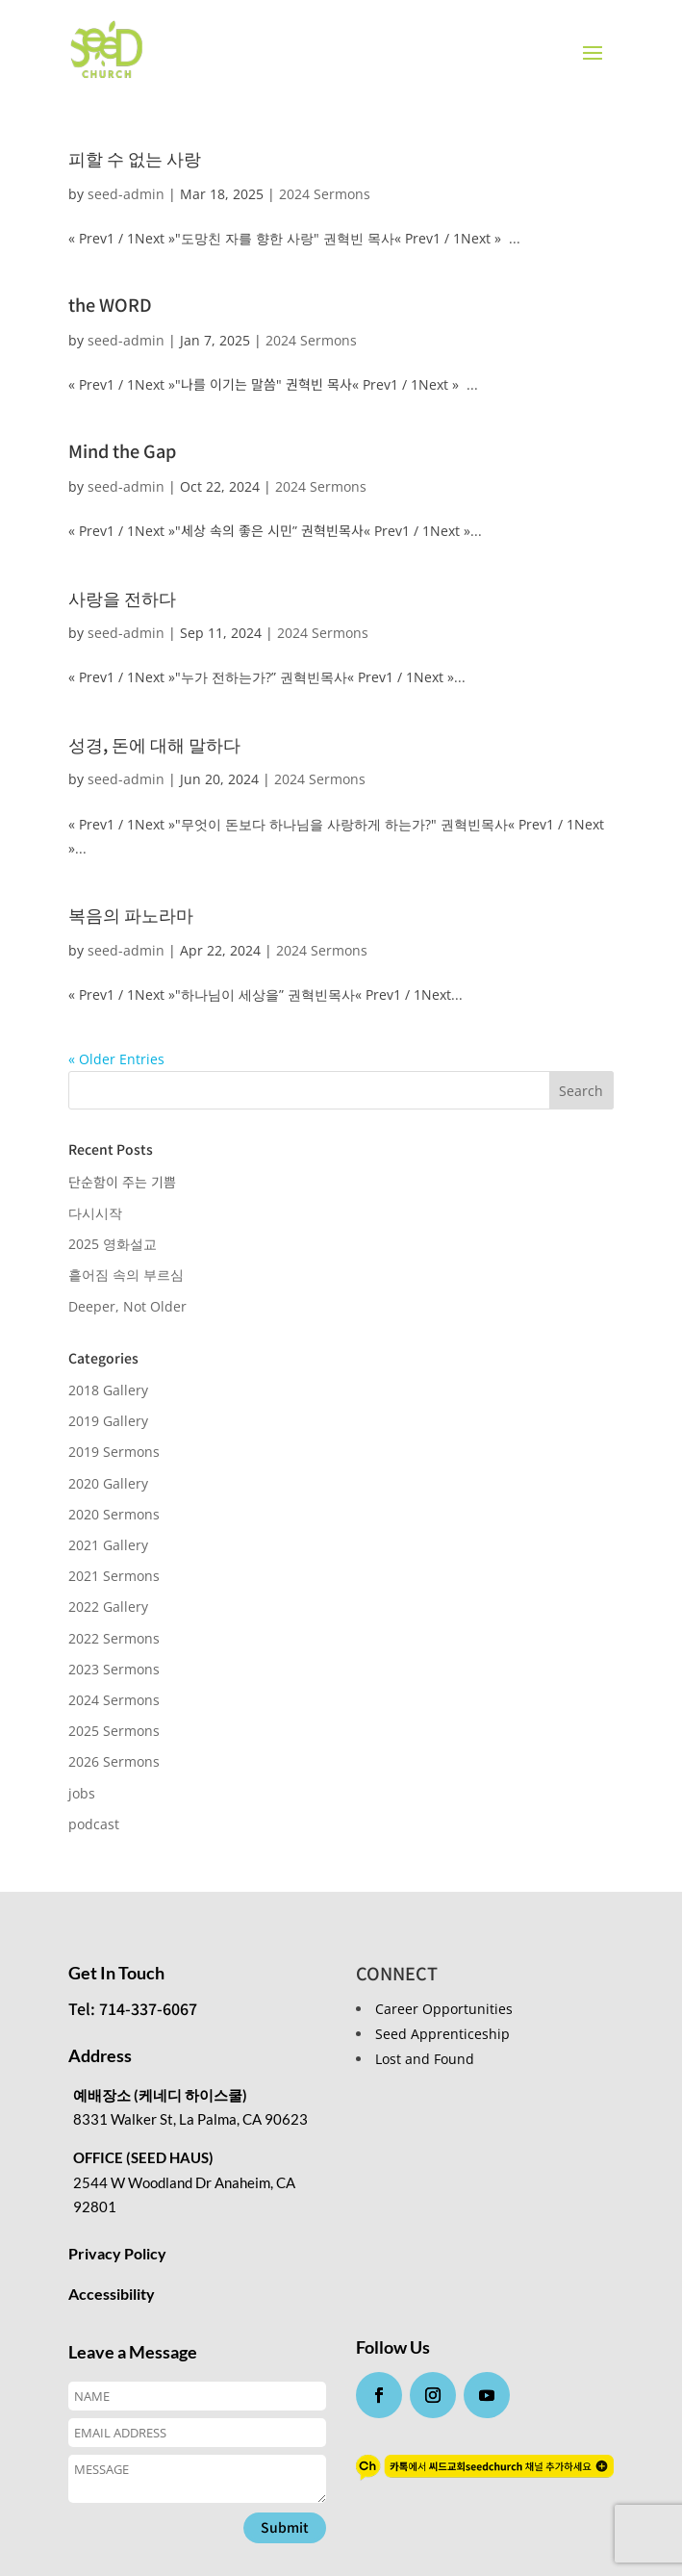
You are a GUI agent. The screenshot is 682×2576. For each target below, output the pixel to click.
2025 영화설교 (112, 1244)
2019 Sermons (114, 1451)
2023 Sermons (114, 1669)
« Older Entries (116, 1059)
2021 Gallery (108, 1545)
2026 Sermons (114, 1761)
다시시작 (95, 1213)
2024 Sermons (324, 194)
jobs (81, 1793)
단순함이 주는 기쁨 (122, 1182)
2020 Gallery (108, 1483)
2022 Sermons (114, 1638)
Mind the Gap (122, 450)
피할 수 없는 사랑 (134, 157)
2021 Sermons (114, 1576)
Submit (285, 2527)
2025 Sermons (114, 1731)
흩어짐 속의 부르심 (126, 1274)
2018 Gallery (108, 1390)
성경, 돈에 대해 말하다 (154, 743)
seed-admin (126, 194)
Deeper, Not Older (127, 1306)
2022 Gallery (108, 1606)
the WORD (110, 304)
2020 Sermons (114, 1514)
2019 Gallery (108, 1421)
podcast (93, 1824)
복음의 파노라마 (130, 914)
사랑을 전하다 (122, 597)
